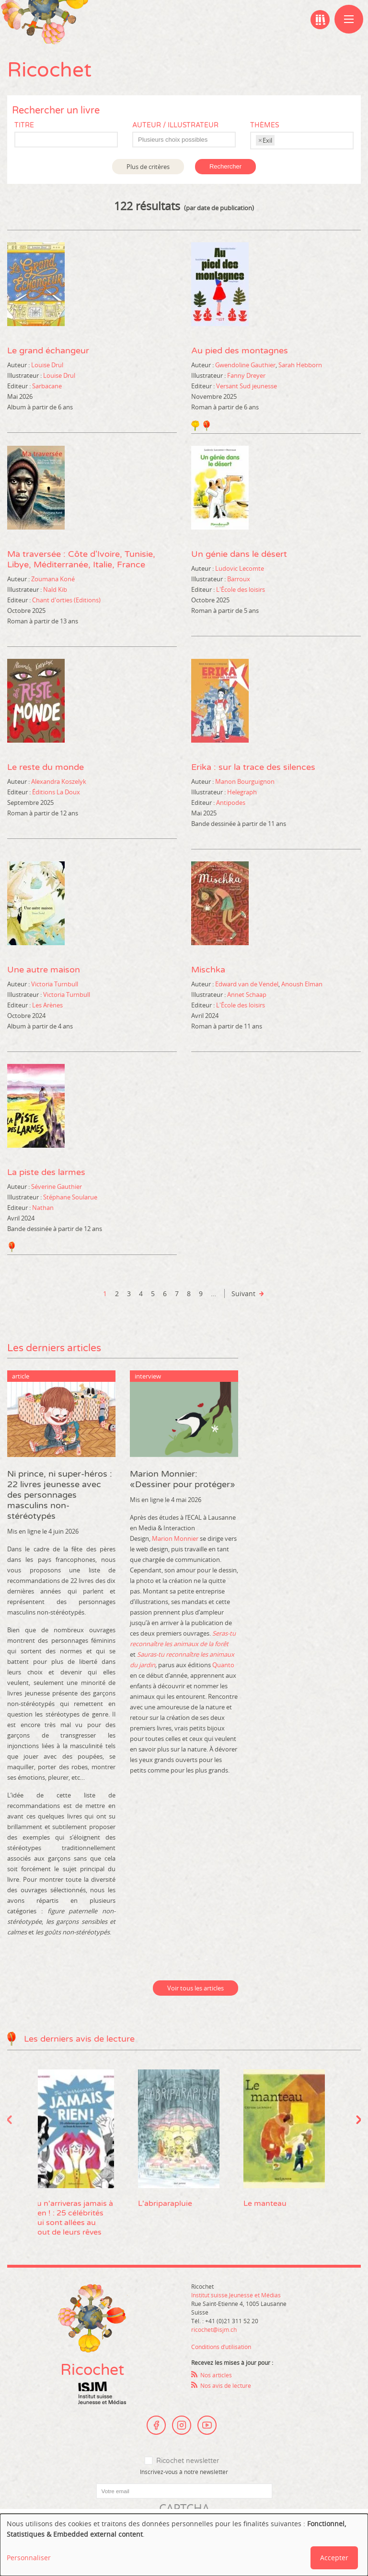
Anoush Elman (301, 984)
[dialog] (184, 2545)
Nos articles (216, 2375)
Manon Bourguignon (245, 781)
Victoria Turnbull (54, 984)
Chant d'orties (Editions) (66, 600)
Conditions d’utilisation (221, 2346)
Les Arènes (47, 1005)
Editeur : (19, 386)
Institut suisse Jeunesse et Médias (102, 2392)
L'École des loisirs (240, 589)
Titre (24, 125)
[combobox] (184, 139)
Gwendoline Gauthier (245, 365)
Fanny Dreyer (246, 375)
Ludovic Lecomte (239, 568)
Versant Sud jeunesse (246, 386)
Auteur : (18, 365)
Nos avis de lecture (225, 2385)
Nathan (43, 1207)
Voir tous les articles (195, 1988)
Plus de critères (148, 166)
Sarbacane (47, 386)
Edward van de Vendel (246, 984)
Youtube (207, 2425)
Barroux (238, 579)
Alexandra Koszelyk (58, 781)
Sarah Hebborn (300, 365)
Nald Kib (55, 589)
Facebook (156, 2425)
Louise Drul (47, 365)
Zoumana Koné (53, 579)
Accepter (334, 2557)
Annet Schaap (246, 994)
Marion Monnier (175, 1538)
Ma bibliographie (320, 19)
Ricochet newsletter (187, 2461)
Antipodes (230, 802)
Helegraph (242, 792)
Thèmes (264, 125)
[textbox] (189, 140)
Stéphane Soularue (70, 1197)
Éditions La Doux (56, 792)
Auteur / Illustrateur (175, 125)
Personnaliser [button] (29, 2557)
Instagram (181, 2425)
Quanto (223, 1665)
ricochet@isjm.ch (214, 2329)
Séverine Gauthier (56, 1186)
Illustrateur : (24, 375)
